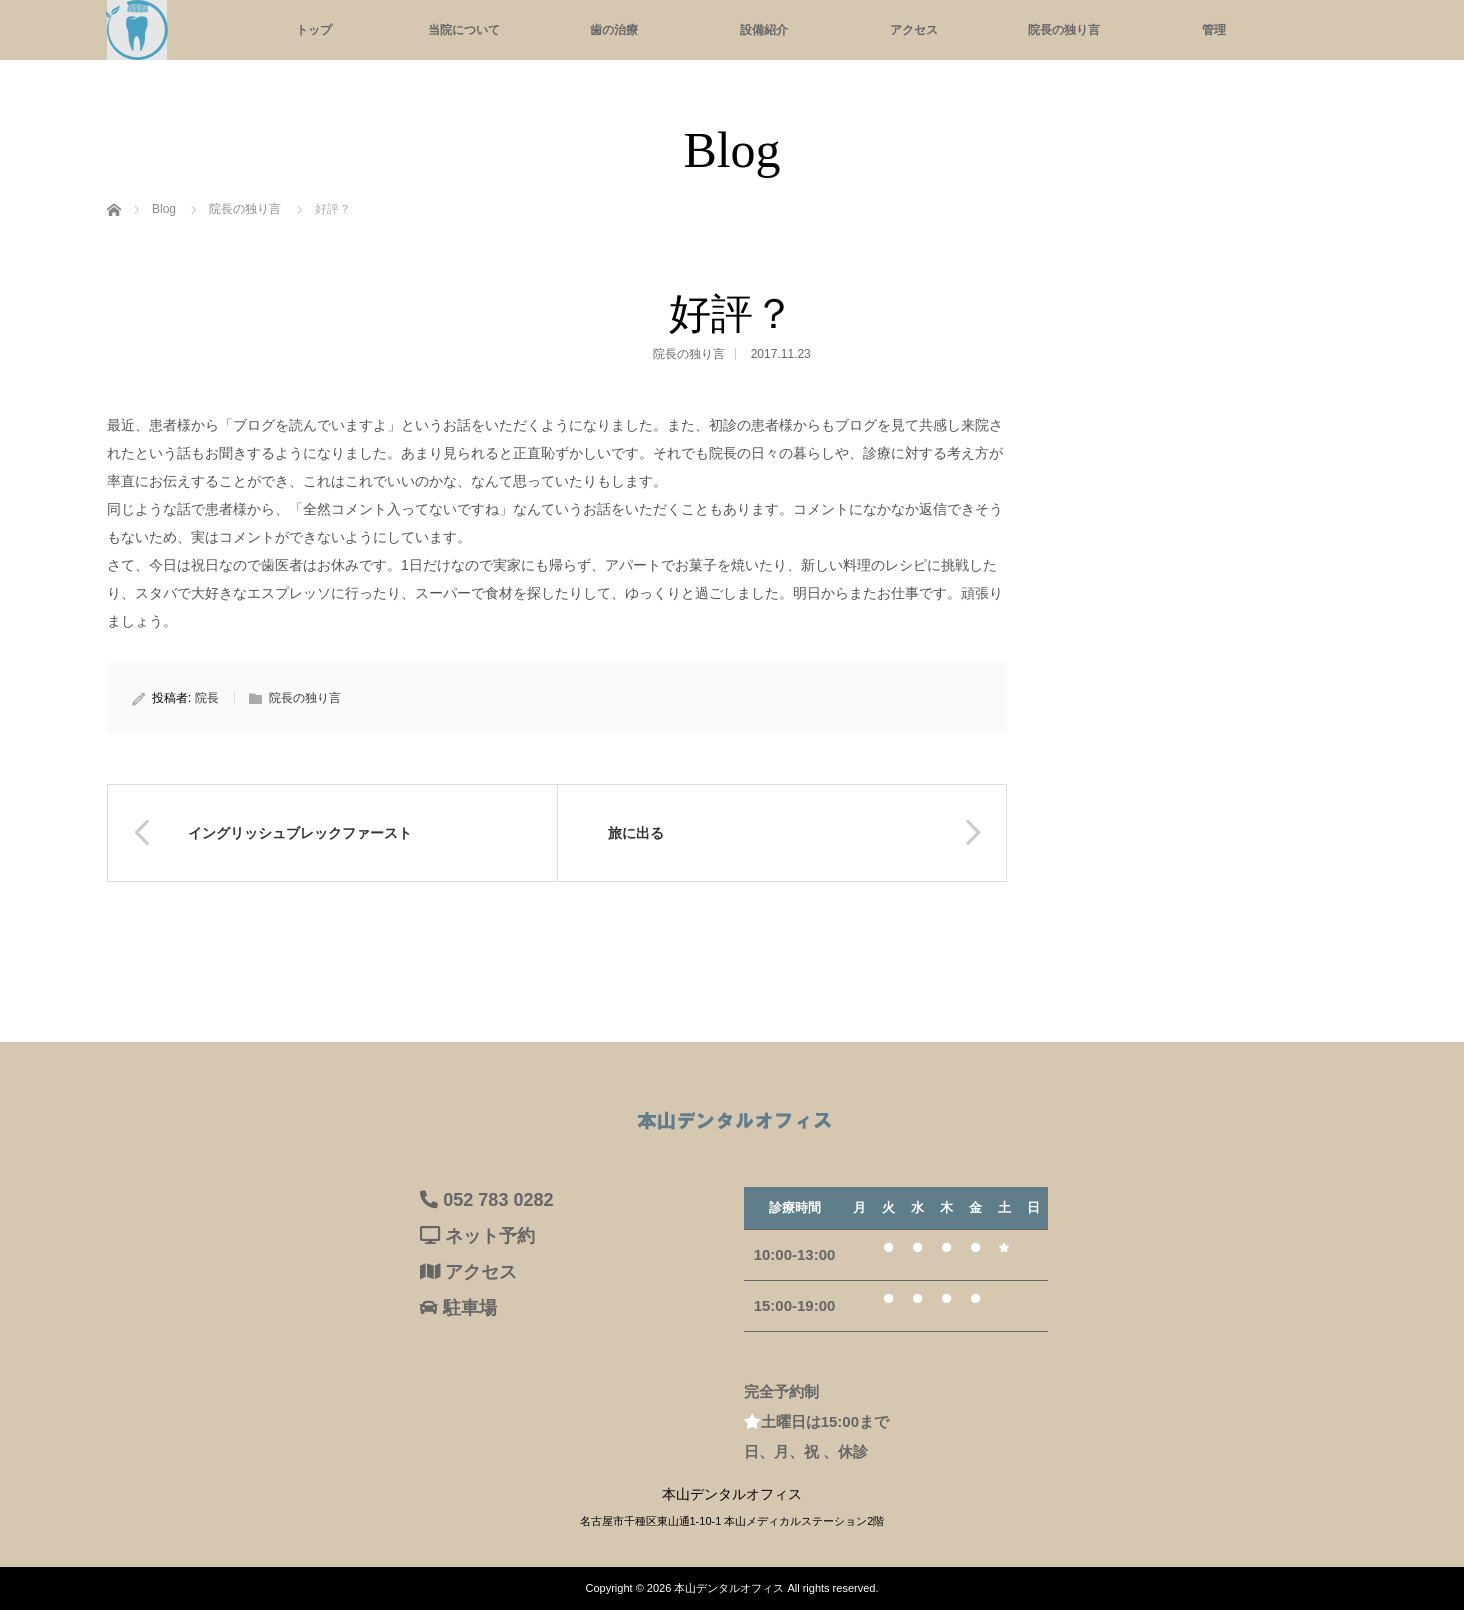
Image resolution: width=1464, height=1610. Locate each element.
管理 (1214, 30)
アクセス (914, 30)
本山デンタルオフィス (729, 1588)
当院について (464, 30)
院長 (207, 698)
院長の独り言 (1064, 30)
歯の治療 (614, 30)
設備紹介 (764, 30)
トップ (314, 30)
